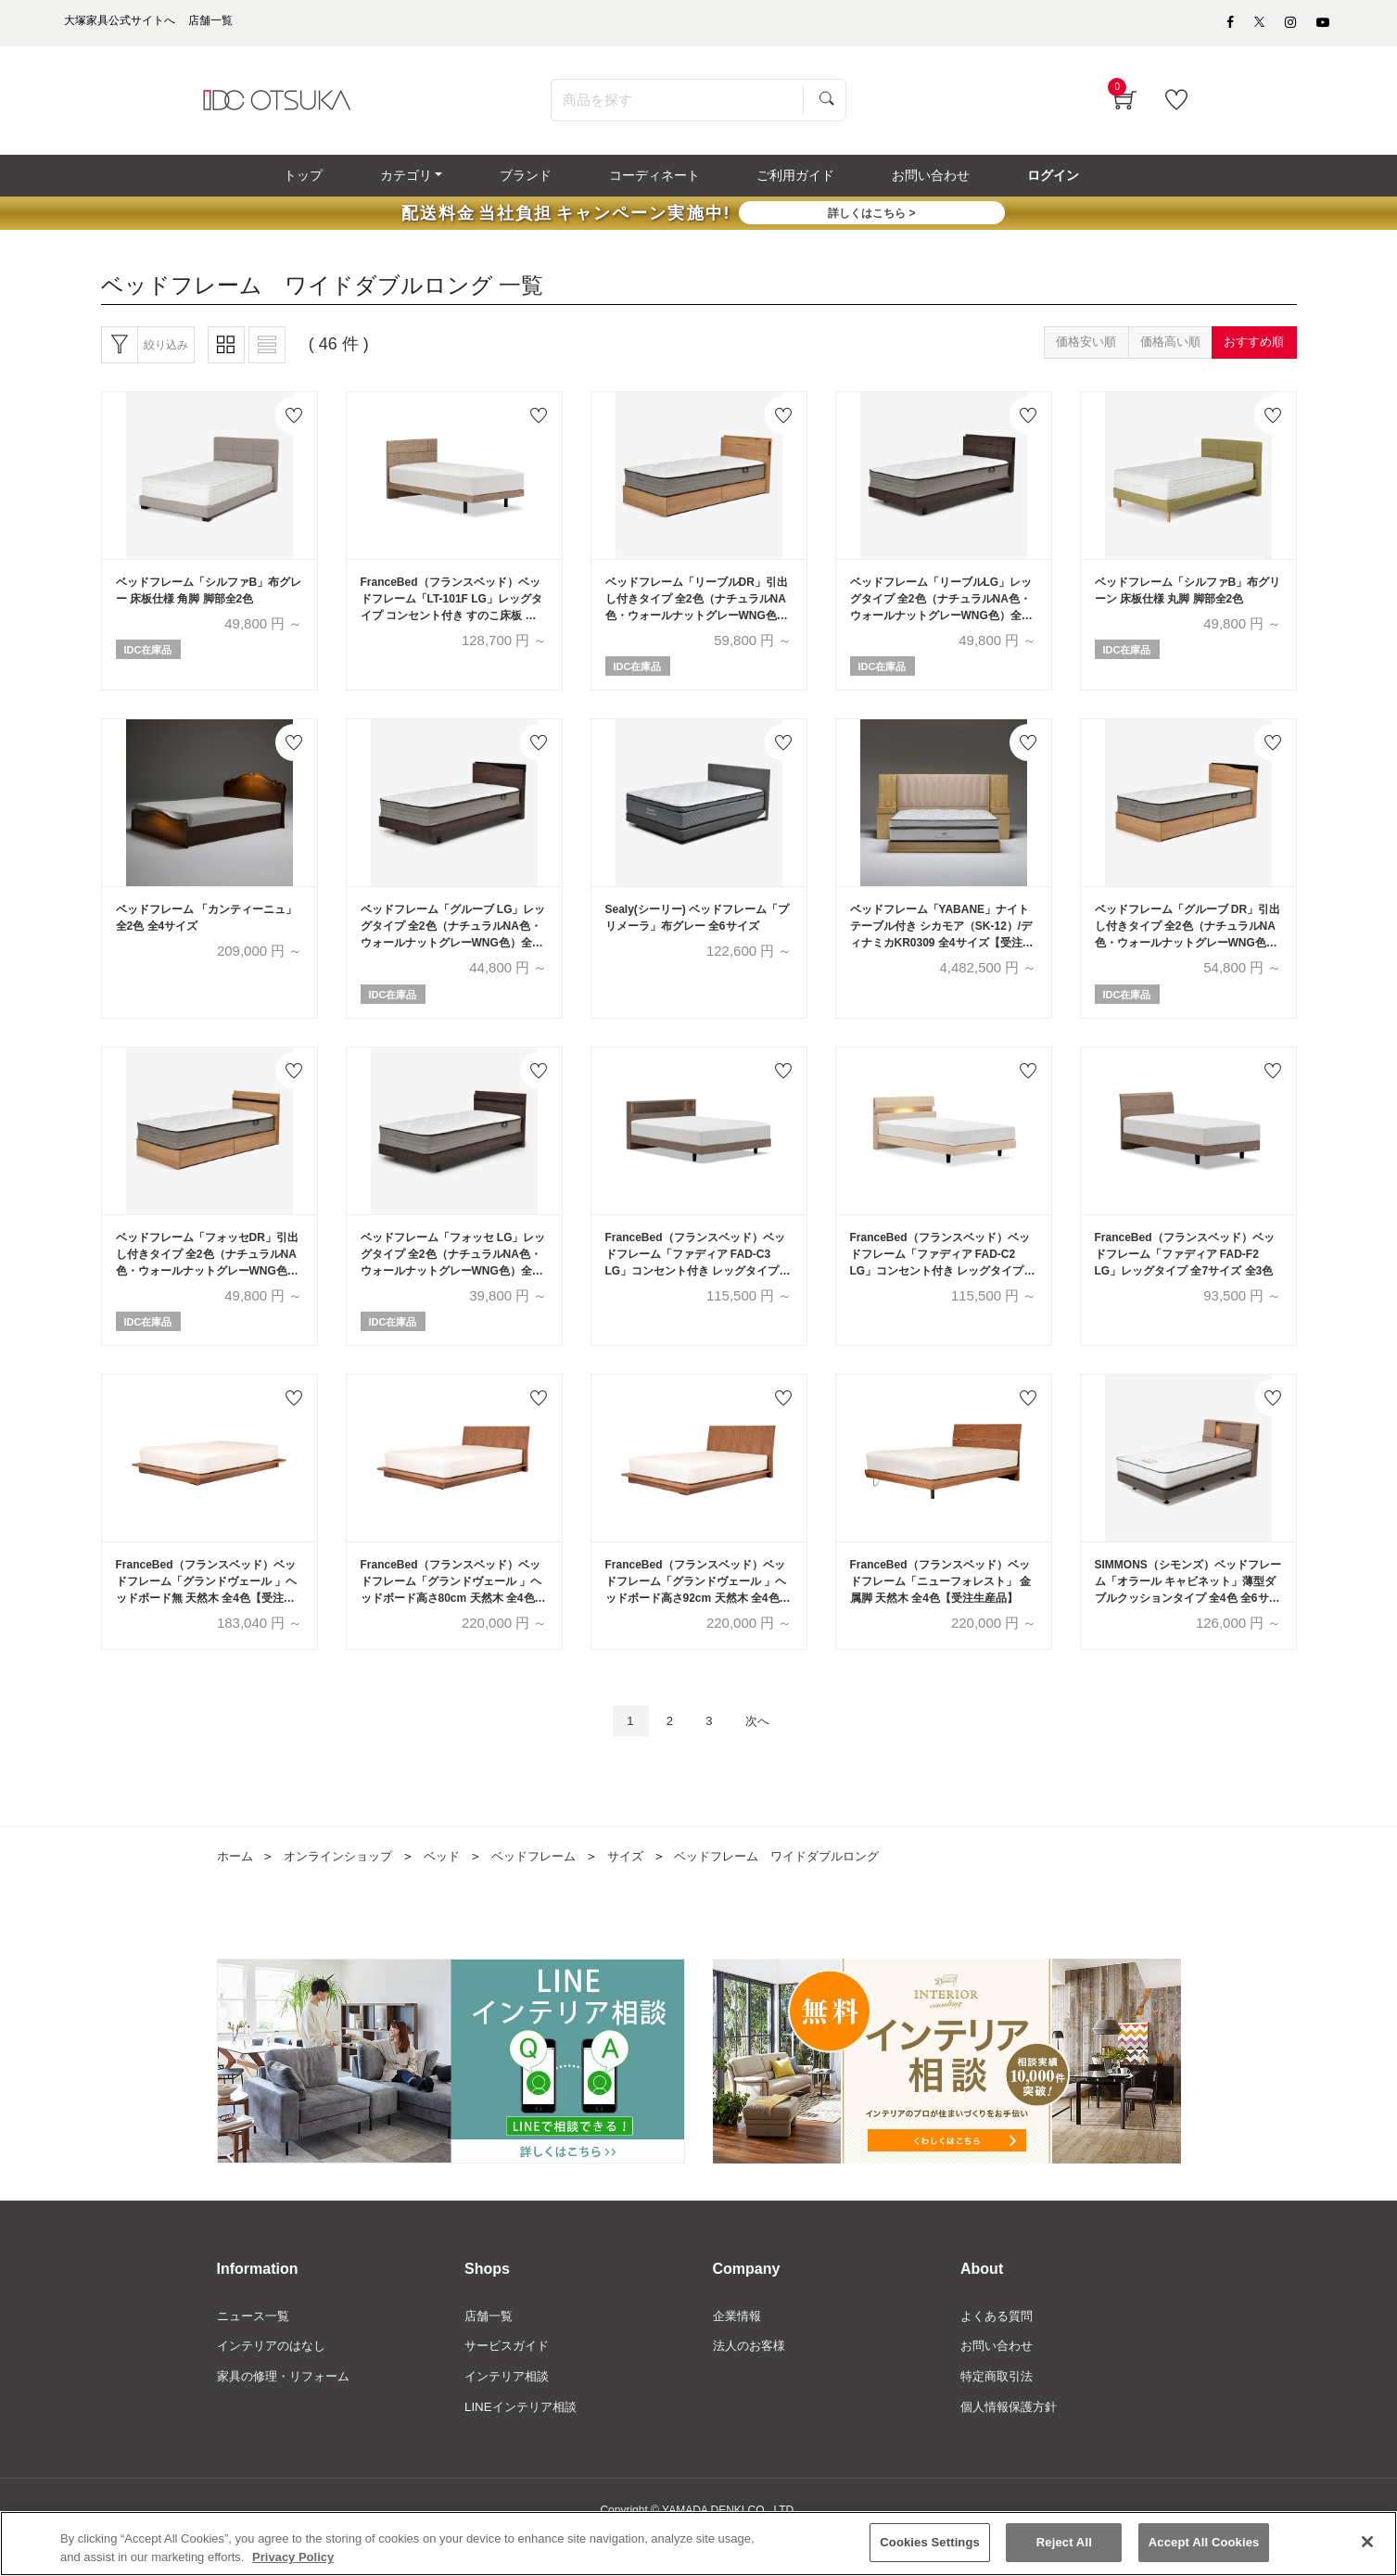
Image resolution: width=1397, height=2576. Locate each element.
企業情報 (739, 2348)
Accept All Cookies (1204, 2545)
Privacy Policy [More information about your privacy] (293, 2560)
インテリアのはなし (275, 2379)
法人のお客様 (752, 2379)
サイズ (647, 1888)
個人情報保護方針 (1012, 2442)
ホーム (236, 1888)
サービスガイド (509, 2379)
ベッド (454, 1888)
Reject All (1064, 2545)
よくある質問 (999, 2348)
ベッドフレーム (550, 1888)
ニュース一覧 (256, 2348)
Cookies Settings (930, 2545)
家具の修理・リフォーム (288, 2411)
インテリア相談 (509, 2411)
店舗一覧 (490, 2348)
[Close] (1367, 2544)
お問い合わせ (999, 2379)
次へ (764, 1751)
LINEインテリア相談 (524, 2442)
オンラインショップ (344, 1888)
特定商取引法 (999, 2411)
